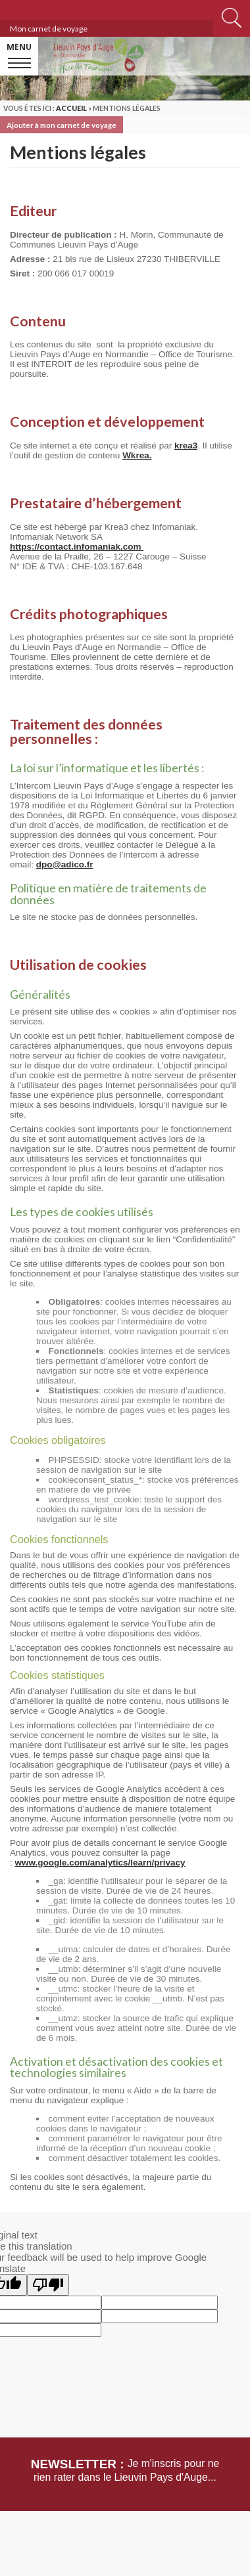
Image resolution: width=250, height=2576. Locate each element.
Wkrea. (136, 455)
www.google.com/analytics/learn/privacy (100, 1862)
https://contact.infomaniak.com (76, 547)
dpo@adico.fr (64, 864)
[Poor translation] (48, 2285)
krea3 (185, 445)
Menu (19, 47)
